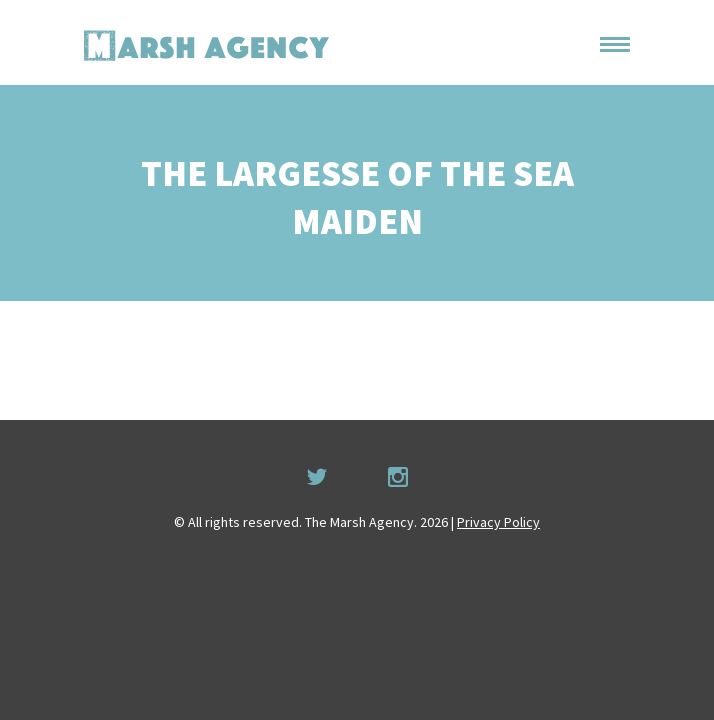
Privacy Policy (498, 522)
